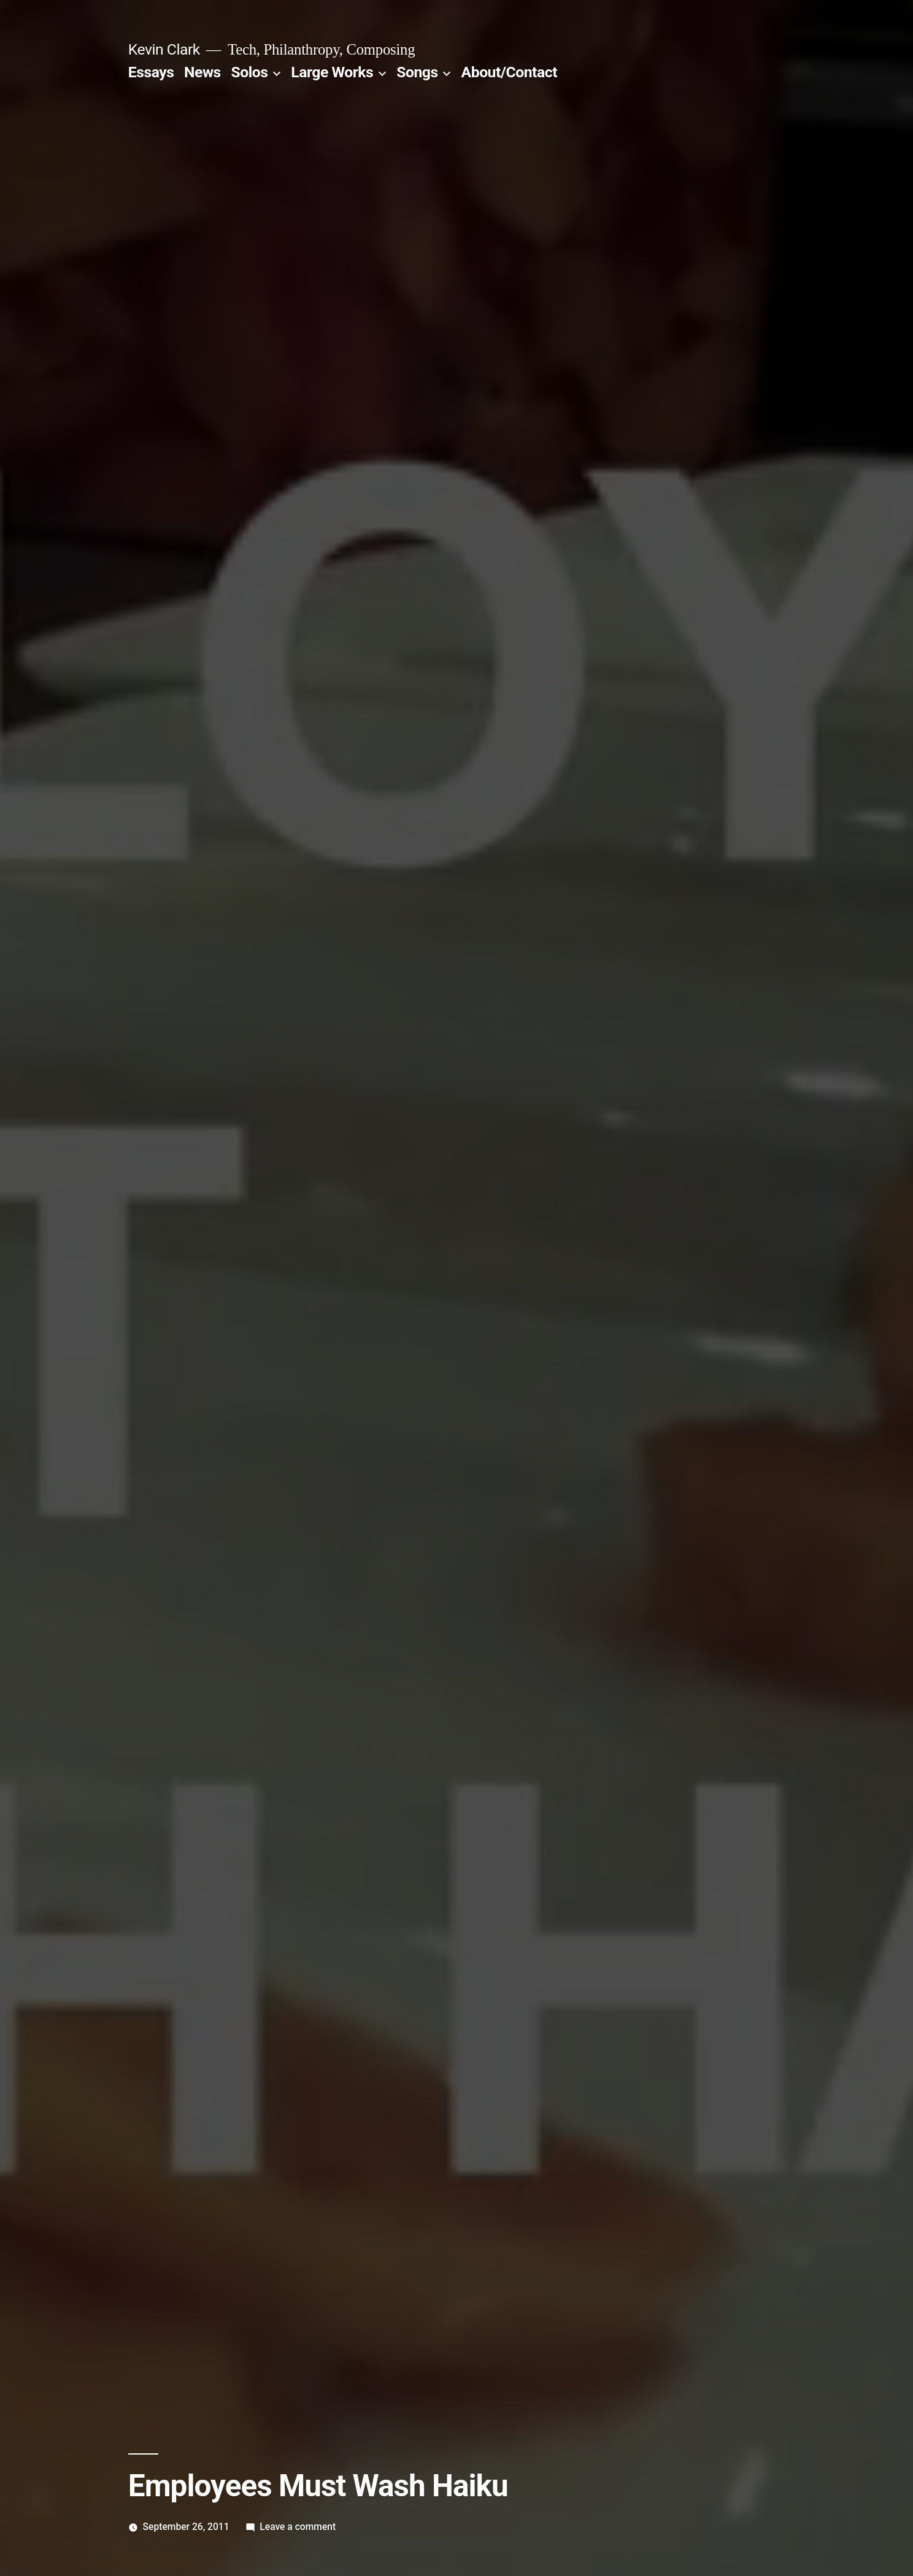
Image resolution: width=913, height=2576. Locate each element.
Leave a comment (298, 2526)
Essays (151, 72)
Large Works (332, 72)
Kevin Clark (164, 49)
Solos (249, 72)
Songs (416, 72)
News (202, 72)
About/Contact (509, 72)
